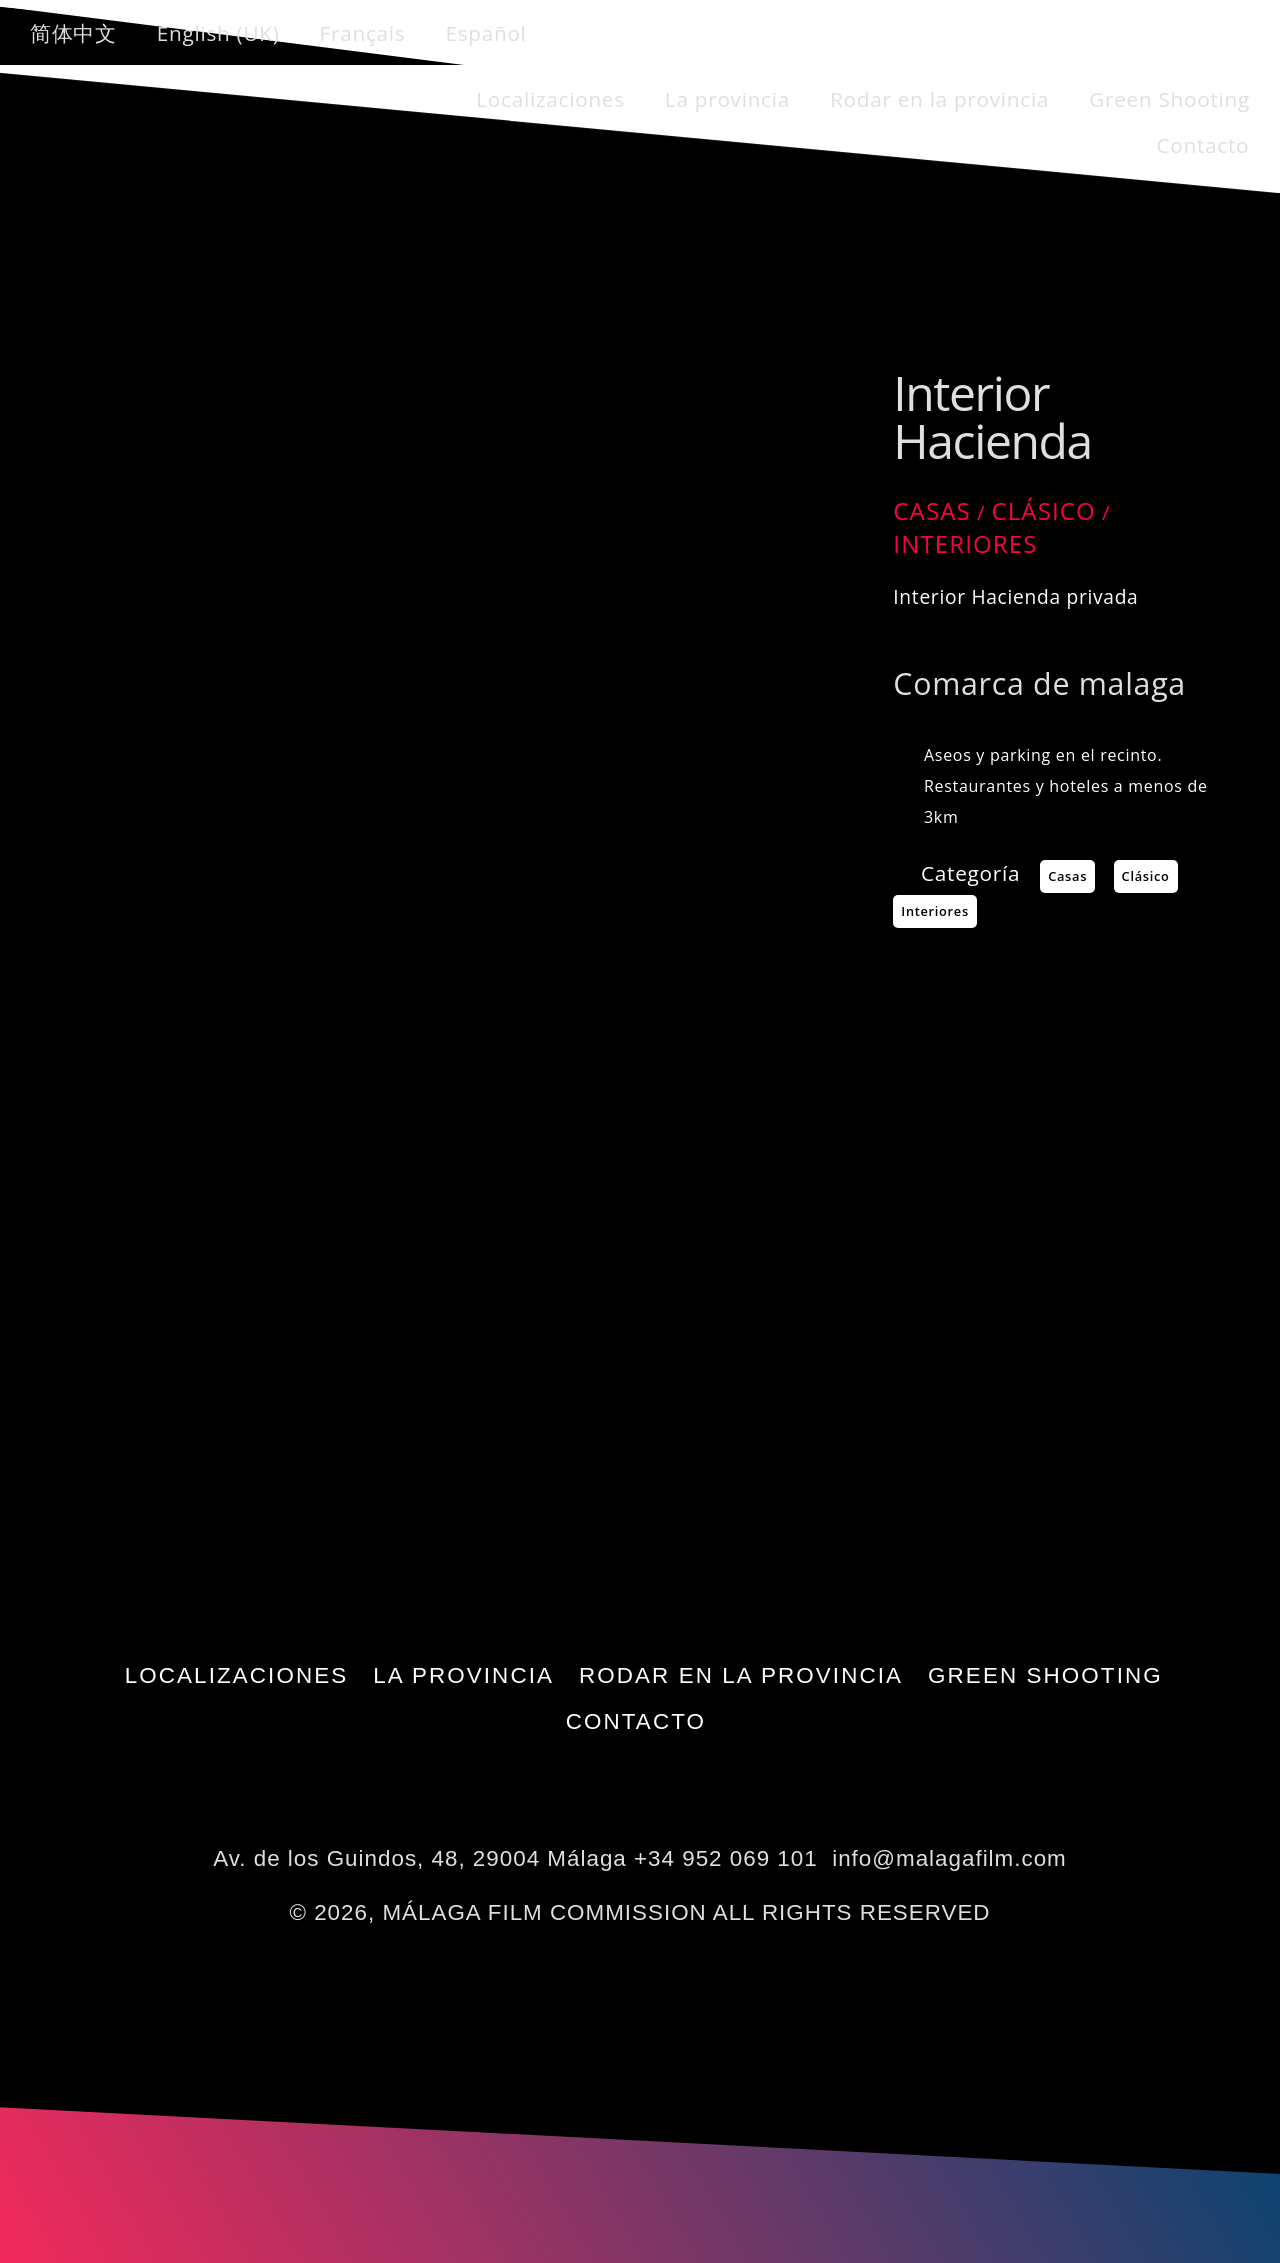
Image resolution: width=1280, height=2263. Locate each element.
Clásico (1043, 510)
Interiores (965, 543)
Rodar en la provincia (939, 99)
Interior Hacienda (992, 416)
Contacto (1202, 145)
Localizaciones (550, 99)
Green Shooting (1169, 99)
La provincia (727, 99)
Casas (932, 510)
